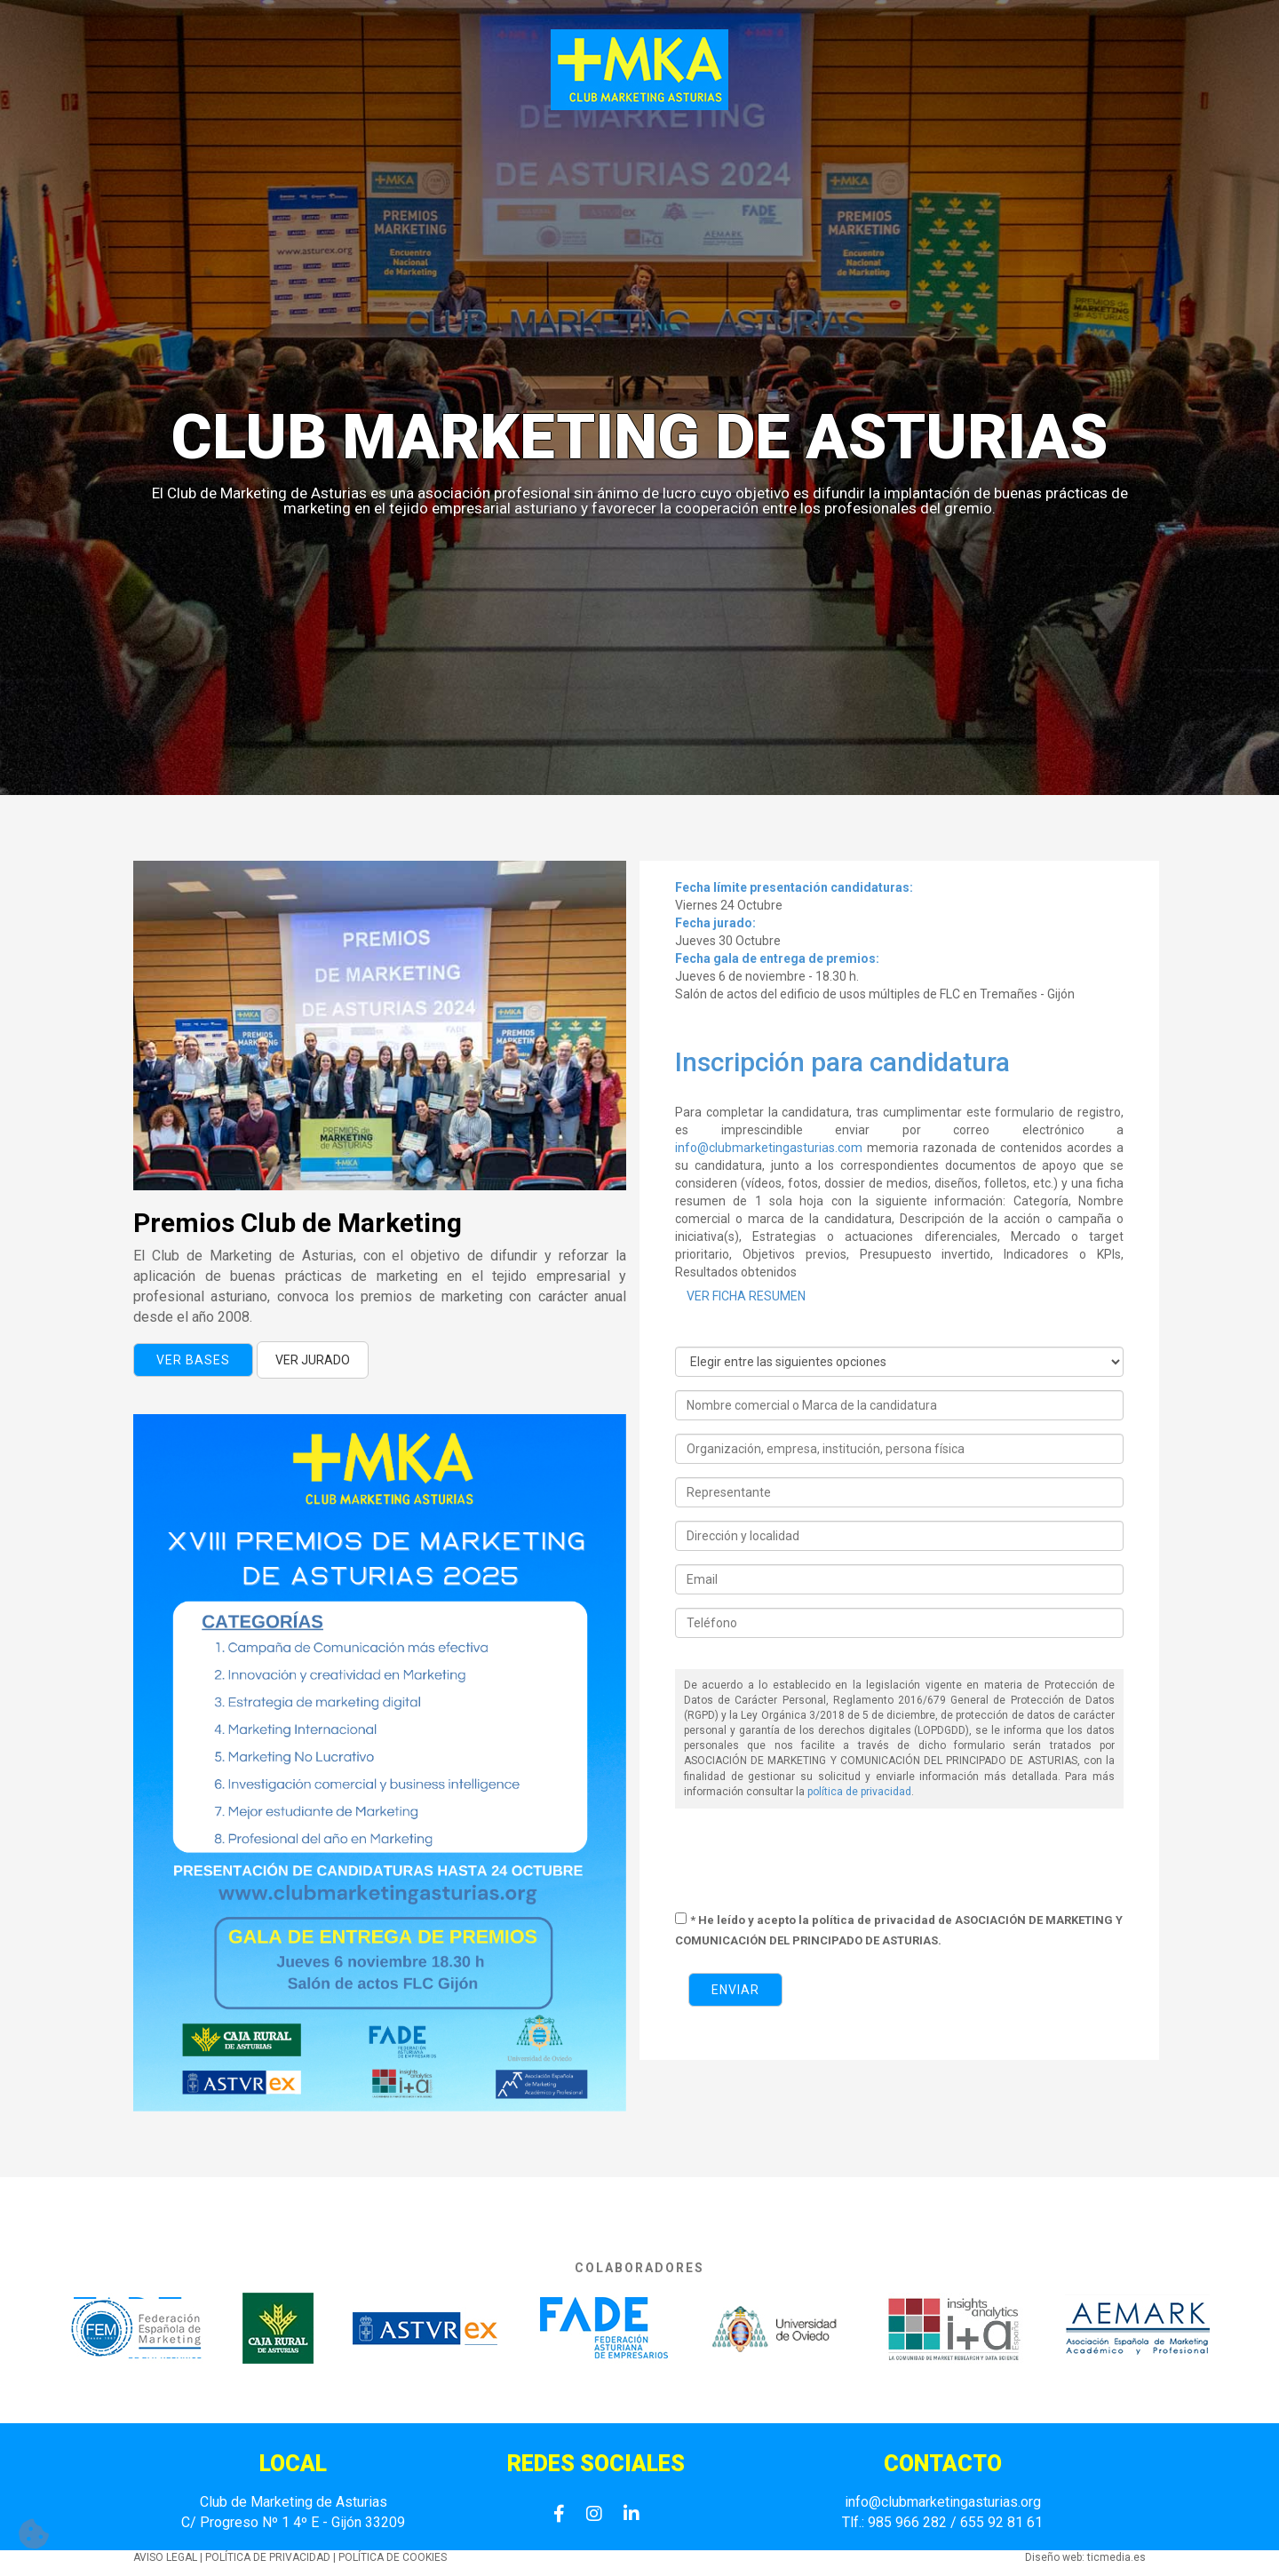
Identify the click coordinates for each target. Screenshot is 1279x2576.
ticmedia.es (1116, 2557)
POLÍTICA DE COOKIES (392, 2557)
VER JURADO (312, 1360)
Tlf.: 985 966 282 (894, 2522)
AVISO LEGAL (165, 2557)
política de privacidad (859, 1791)
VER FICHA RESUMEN (746, 1296)
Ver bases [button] (193, 1360)
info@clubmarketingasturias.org (943, 2501)
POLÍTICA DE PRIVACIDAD (267, 2557)
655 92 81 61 (1000, 2522)
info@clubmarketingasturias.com (768, 1148)
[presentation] (810, 1861)
